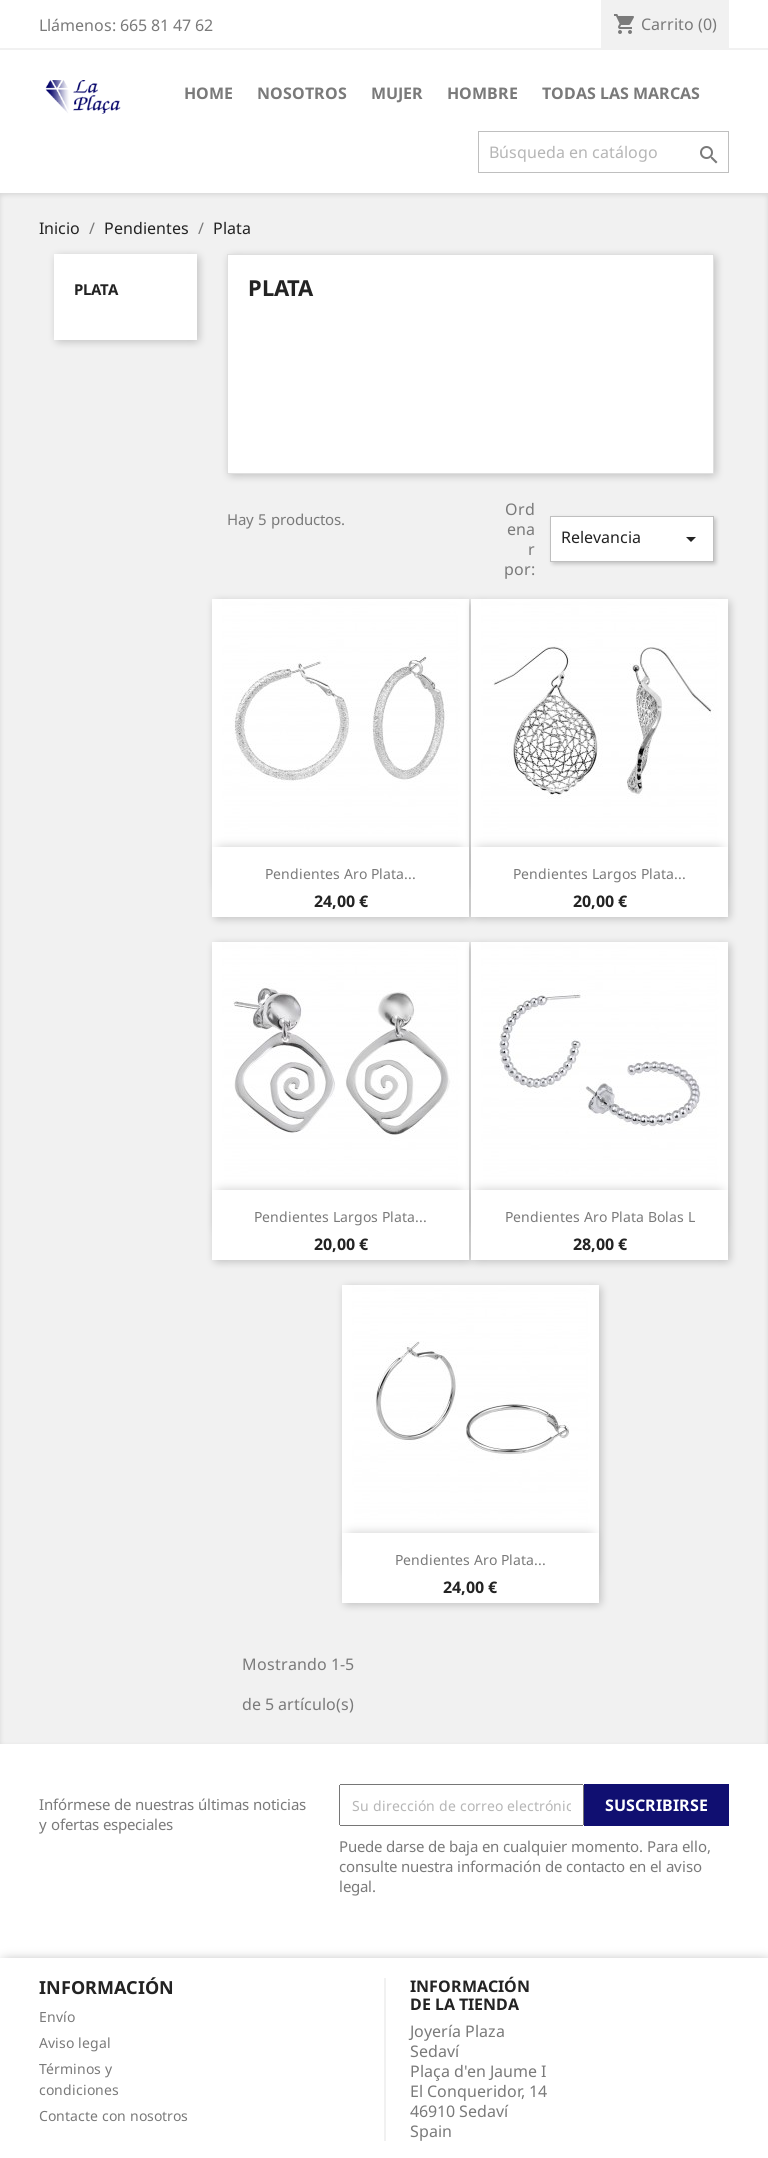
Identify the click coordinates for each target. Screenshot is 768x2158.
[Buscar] (603, 152)
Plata (96, 289)
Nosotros (302, 93)
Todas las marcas (621, 93)
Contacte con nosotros (113, 2115)
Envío (57, 2016)
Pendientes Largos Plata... (599, 873)
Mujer (397, 93)
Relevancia (632, 538)
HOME (208, 93)
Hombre (482, 93)
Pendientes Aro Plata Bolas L (600, 1216)
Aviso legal (75, 2042)
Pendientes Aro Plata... (340, 873)
